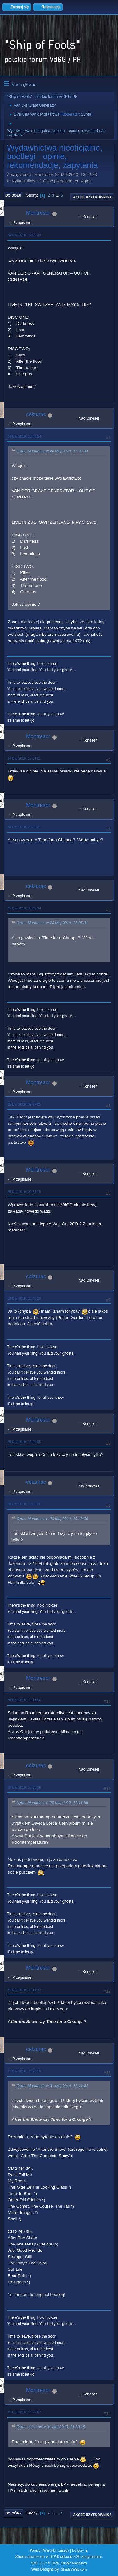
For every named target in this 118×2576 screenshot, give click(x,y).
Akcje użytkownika (92, 197)
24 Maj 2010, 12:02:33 (24, 235)
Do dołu (13, 195)
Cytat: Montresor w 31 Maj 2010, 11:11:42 (52, 2086)
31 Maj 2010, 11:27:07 (24, 2412)
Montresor (38, 213)
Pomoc (35, 2550)
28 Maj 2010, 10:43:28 (24, 1298)
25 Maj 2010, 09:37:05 (24, 1104)
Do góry (13, 2513)
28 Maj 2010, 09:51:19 (24, 1192)
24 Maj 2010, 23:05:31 (24, 827)
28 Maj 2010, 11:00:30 (24, 1504)
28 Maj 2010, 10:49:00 (24, 1442)
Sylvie (86, 114)
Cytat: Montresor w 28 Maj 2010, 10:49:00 (52, 1519)
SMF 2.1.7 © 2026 (45, 2563)
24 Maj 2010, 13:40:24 (24, 436)
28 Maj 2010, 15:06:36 (24, 1787)
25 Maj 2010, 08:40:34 (24, 908)
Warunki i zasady (56, 2550)
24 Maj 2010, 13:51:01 (24, 758)
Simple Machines (74, 2563)
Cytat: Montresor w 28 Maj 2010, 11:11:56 (52, 1802)
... (58, 195)
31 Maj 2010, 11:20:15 (24, 2071)
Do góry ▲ (80, 2550)
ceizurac (36, 414)
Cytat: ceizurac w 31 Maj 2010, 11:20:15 (50, 2427)
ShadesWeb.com (74, 2569)
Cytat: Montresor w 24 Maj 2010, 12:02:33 (52, 451)
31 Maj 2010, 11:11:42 (24, 1990)
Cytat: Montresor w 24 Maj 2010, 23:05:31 (52, 923)
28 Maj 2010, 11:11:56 (24, 1700)
